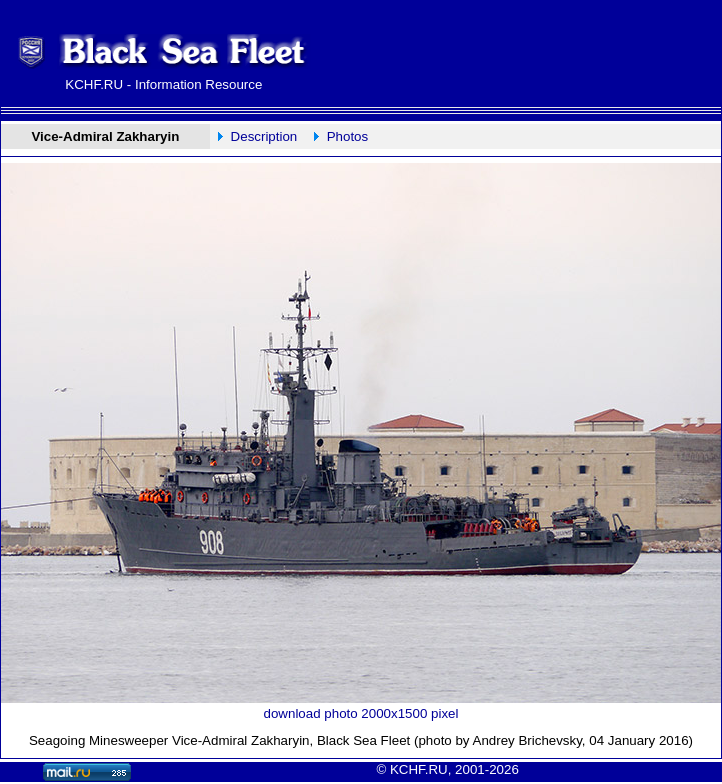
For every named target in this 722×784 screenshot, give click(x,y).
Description (264, 136)
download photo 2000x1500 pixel (361, 713)
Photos (348, 136)
